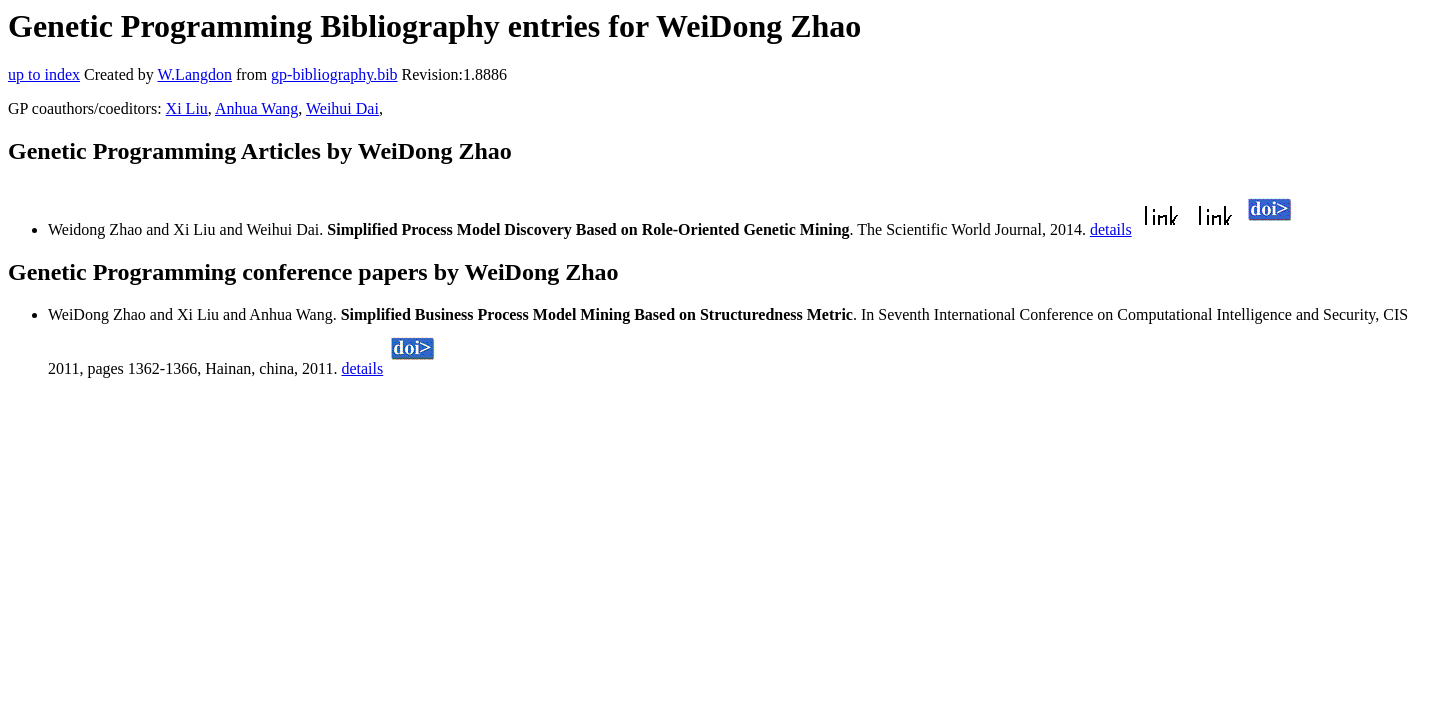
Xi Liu (187, 108)
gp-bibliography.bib (334, 74)
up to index (44, 74)
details (1111, 229)
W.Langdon (194, 74)
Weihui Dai (342, 108)
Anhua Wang (256, 108)
